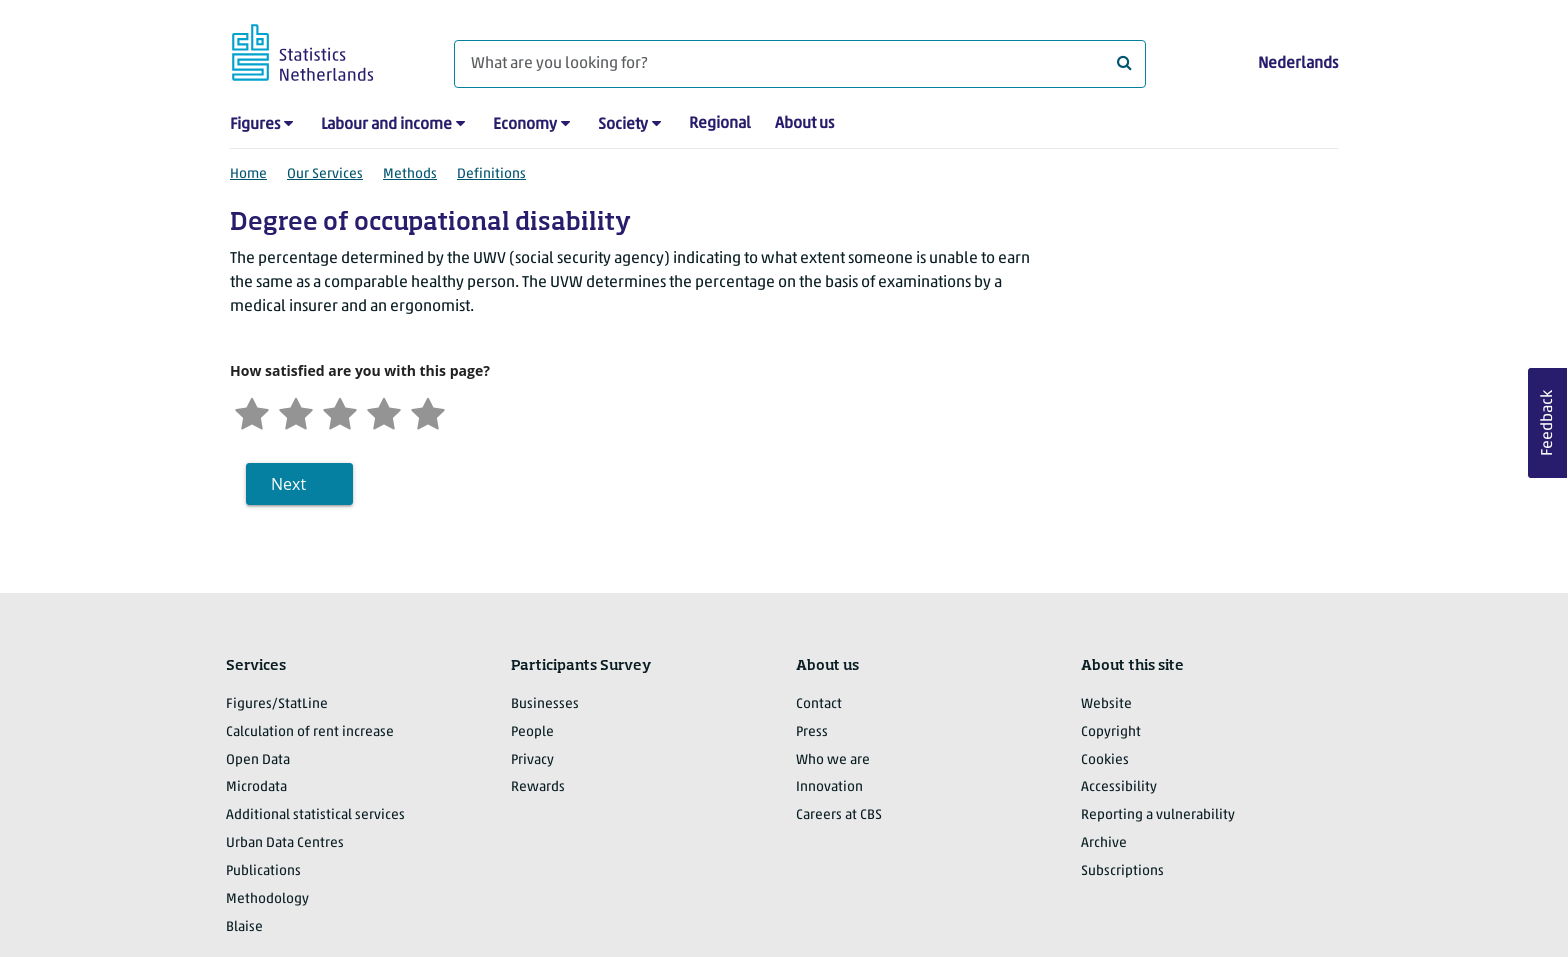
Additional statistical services (315, 815)
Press (812, 732)
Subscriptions (1122, 871)
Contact (819, 704)
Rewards (538, 787)
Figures (255, 125)
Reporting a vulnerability (1158, 815)
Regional (720, 124)
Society (623, 125)
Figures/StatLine (277, 704)
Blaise (244, 927)
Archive (1104, 843)
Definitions (491, 174)
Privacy (532, 760)
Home (248, 174)
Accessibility (1119, 787)
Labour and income (386, 125)
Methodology (267, 899)
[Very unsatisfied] (252, 411)
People (532, 732)
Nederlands (1298, 64)
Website (1106, 704)
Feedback (1548, 423)
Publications (263, 871)
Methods (410, 174)
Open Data (258, 760)
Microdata (256, 787)
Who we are (833, 760)
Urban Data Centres (285, 843)
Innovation (829, 787)
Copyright (1111, 732)
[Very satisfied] (428, 411)
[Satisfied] (384, 411)
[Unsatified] (296, 411)
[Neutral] (340, 411)
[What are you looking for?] (800, 64)
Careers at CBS (839, 815)
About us (804, 124)
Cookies (1105, 760)
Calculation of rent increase (310, 732)
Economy (525, 125)
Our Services (325, 174)
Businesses (545, 704)
